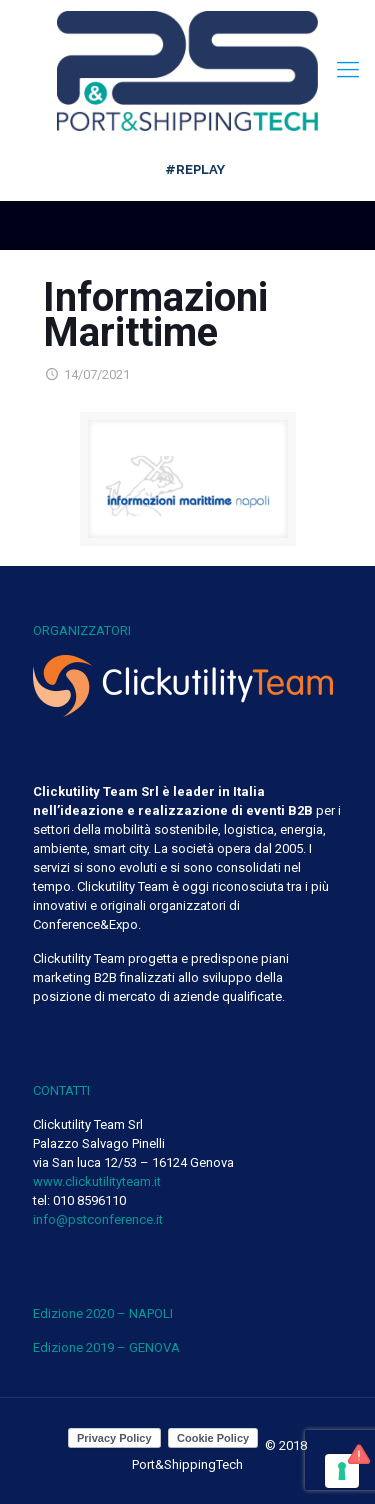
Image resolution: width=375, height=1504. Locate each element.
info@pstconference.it (98, 1219)
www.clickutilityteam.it (97, 1181)
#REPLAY (195, 169)
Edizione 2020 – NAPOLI (103, 1313)
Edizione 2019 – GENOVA (106, 1347)
